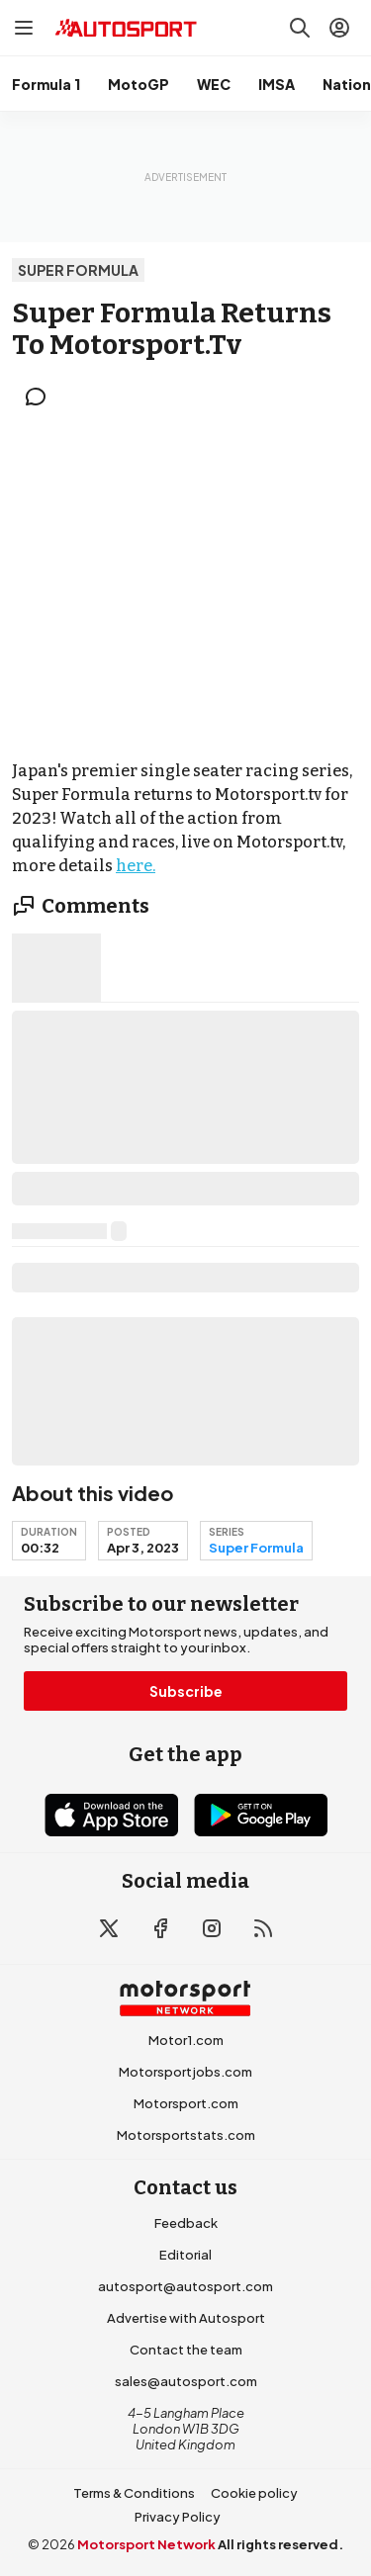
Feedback (186, 2223)
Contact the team (186, 2349)
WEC (214, 84)
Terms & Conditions (134, 2493)
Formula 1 (46, 84)
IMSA (276, 84)
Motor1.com (186, 2040)
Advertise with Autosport (186, 2318)
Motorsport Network (146, 2544)
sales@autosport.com (186, 2381)
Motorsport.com (186, 2103)
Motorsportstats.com (186, 2135)
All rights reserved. (280, 2544)
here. (135, 865)
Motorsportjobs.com (185, 2072)
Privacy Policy (178, 2517)
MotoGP (138, 84)
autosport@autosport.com (185, 2286)
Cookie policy (254, 2493)
